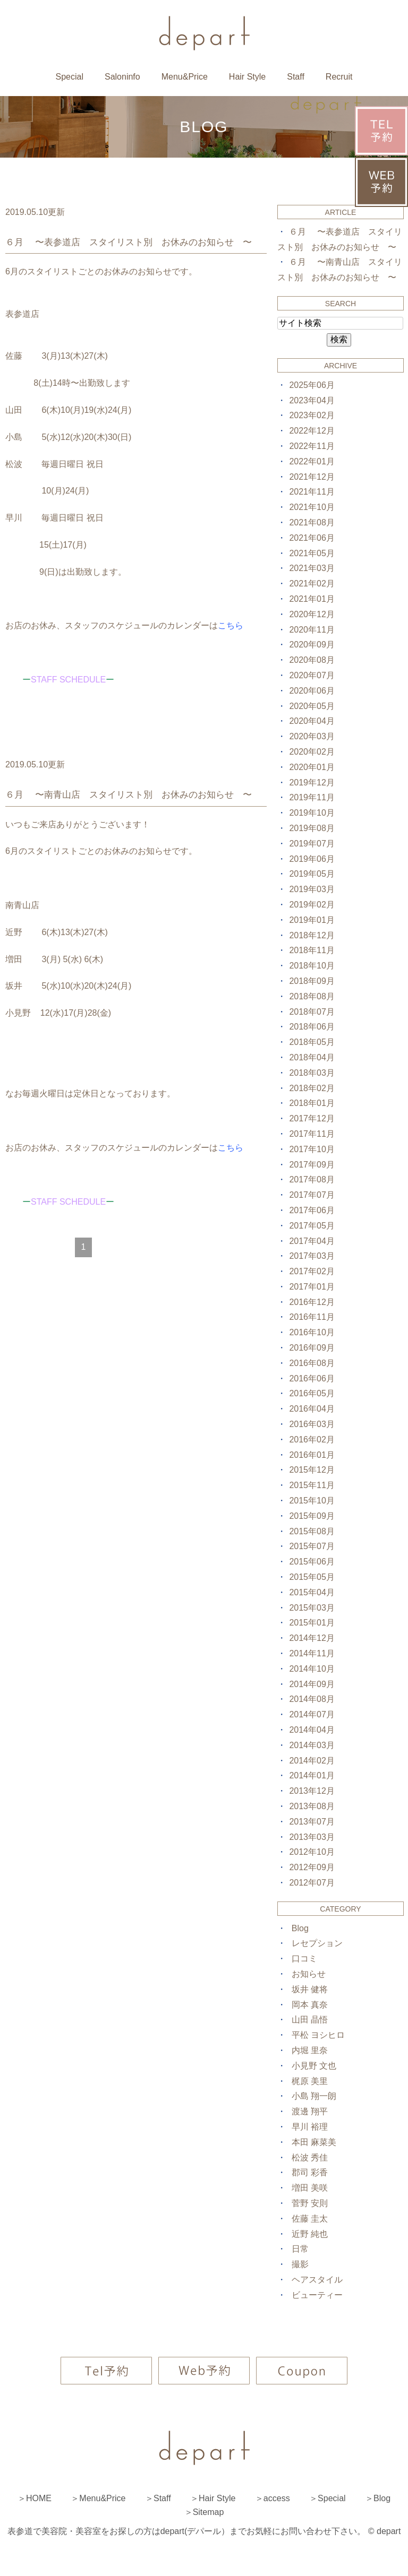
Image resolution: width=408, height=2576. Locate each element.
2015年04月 (311, 1592)
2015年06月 (311, 1561)
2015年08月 (311, 1531)
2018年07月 (311, 1011)
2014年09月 (311, 1684)
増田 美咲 (310, 2187)
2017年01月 (311, 1286)
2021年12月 (311, 476)
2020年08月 (311, 659)
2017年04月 (311, 1241)
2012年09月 (311, 1867)
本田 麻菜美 (314, 2142)
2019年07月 (311, 843)
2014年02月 (311, 1760)
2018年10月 (311, 965)
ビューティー (317, 2295)
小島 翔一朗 (314, 2095)
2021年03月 (311, 568)
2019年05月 (311, 873)
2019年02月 (311, 904)
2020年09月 (311, 644)
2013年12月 (311, 1790)
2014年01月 (311, 1775)
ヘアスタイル (317, 2279)
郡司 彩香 (310, 2172)
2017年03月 (311, 1255)
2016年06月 (311, 1378)
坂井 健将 (310, 1989)
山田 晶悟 (310, 2019)
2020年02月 (311, 751)
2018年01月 (311, 1103)
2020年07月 (311, 675)
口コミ (304, 1958)
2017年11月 (311, 1133)
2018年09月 (311, 981)
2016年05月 (311, 1393)
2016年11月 (311, 1316)
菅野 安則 (310, 2203)
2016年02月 (311, 1439)
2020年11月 (311, 629)
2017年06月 (311, 1210)
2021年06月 (311, 537)
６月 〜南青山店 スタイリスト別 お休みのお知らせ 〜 (128, 795)
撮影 (300, 2264)
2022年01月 (311, 461)
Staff (295, 76)
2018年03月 (311, 1072)
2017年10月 (311, 1149)
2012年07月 (311, 1882)
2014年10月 (311, 1668)
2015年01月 (311, 1622)
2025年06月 (311, 385)
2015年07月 (311, 1546)
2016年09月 (311, 1347)
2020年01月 (311, 767)
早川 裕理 (310, 2126)
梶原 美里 (310, 2081)
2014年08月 (311, 1699)
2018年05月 (311, 1042)
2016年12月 (311, 1302)
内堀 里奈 (310, 2050)
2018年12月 (311, 935)
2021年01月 (311, 598)
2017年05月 (311, 1225)
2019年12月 (311, 782)
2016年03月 (311, 1424)
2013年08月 (311, 1806)
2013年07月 (311, 1821)
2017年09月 (311, 1164)
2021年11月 (311, 491)
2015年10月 (311, 1500)
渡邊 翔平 (310, 2111)
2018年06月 (311, 1026)
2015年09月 (311, 1515)
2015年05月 (311, 1576)
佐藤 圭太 (310, 2218)
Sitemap (208, 2512)
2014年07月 (311, 1714)
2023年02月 (311, 415)
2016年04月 (311, 1408)
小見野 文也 (314, 2065)
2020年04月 (311, 720)
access (277, 2498)
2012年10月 (311, 1851)
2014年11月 (311, 1653)
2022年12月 (311, 430)
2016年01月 (311, 1454)
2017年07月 (311, 1194)
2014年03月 (311, 1745)
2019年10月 (311, 812)
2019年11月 (311, 797)
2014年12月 (311, 1638)
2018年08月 (311, 996)
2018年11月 (311, 950)
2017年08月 (311, 1179)
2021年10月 (311, 507)
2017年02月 (311, 1271)
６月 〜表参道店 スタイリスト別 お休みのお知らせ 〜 (128, 242)
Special (69, 76)
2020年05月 (311, 706)
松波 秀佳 (310, 2157)
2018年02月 (311, 1088)
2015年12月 (311, 1469)
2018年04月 (311, 1057)
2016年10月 (311, 1332)
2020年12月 (311, 614)
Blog (300, 1928)
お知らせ (309, 1973)
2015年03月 (311, 1607)
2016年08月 (311, 1363)
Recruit (339, 76)
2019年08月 (311, 828)
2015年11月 (311, 1485)
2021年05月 (311, 553)
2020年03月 (311, 736)
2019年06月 (311, 858)
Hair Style (247, 76)
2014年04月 (311, 1729)
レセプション (317, 1943)
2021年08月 (311, 522)
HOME (39, 2498)
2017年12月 (311, 1118)
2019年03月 (311, 889)
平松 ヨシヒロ (318, 2034)
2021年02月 (311, 583)
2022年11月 (311, 446)
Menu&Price (185, 76)
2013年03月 (311, 1837)
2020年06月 (311, 690)
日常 (300, 2248)
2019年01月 (311, 919)
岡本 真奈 (310, 2004)
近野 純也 (310, 2233)
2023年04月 (311, 400)
